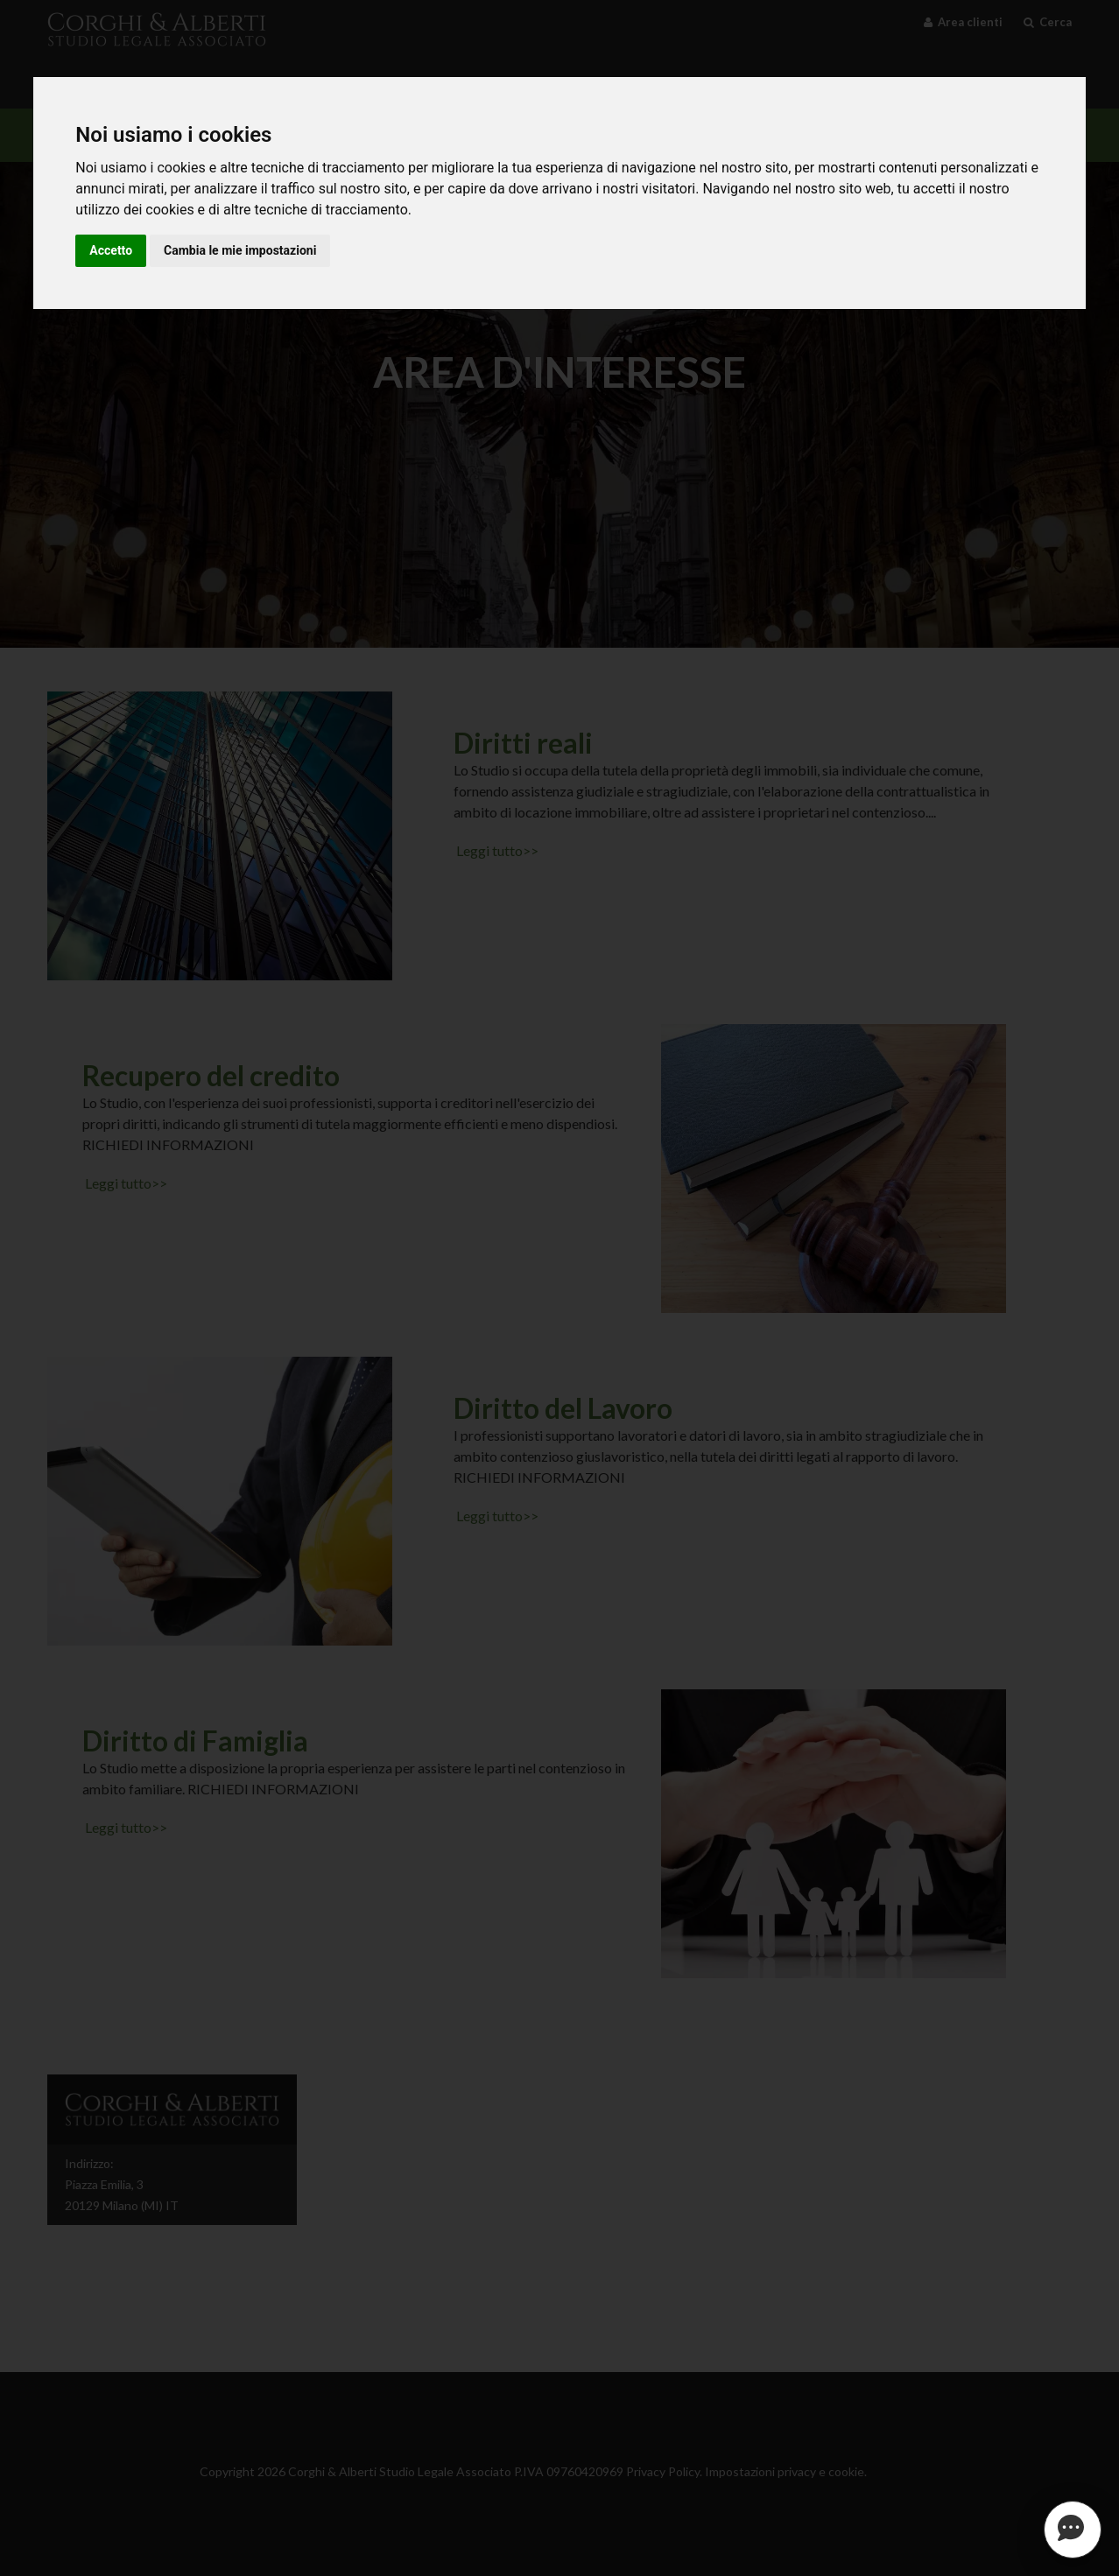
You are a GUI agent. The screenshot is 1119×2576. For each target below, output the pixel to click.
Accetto (110, 250)
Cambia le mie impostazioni (240, 250)
